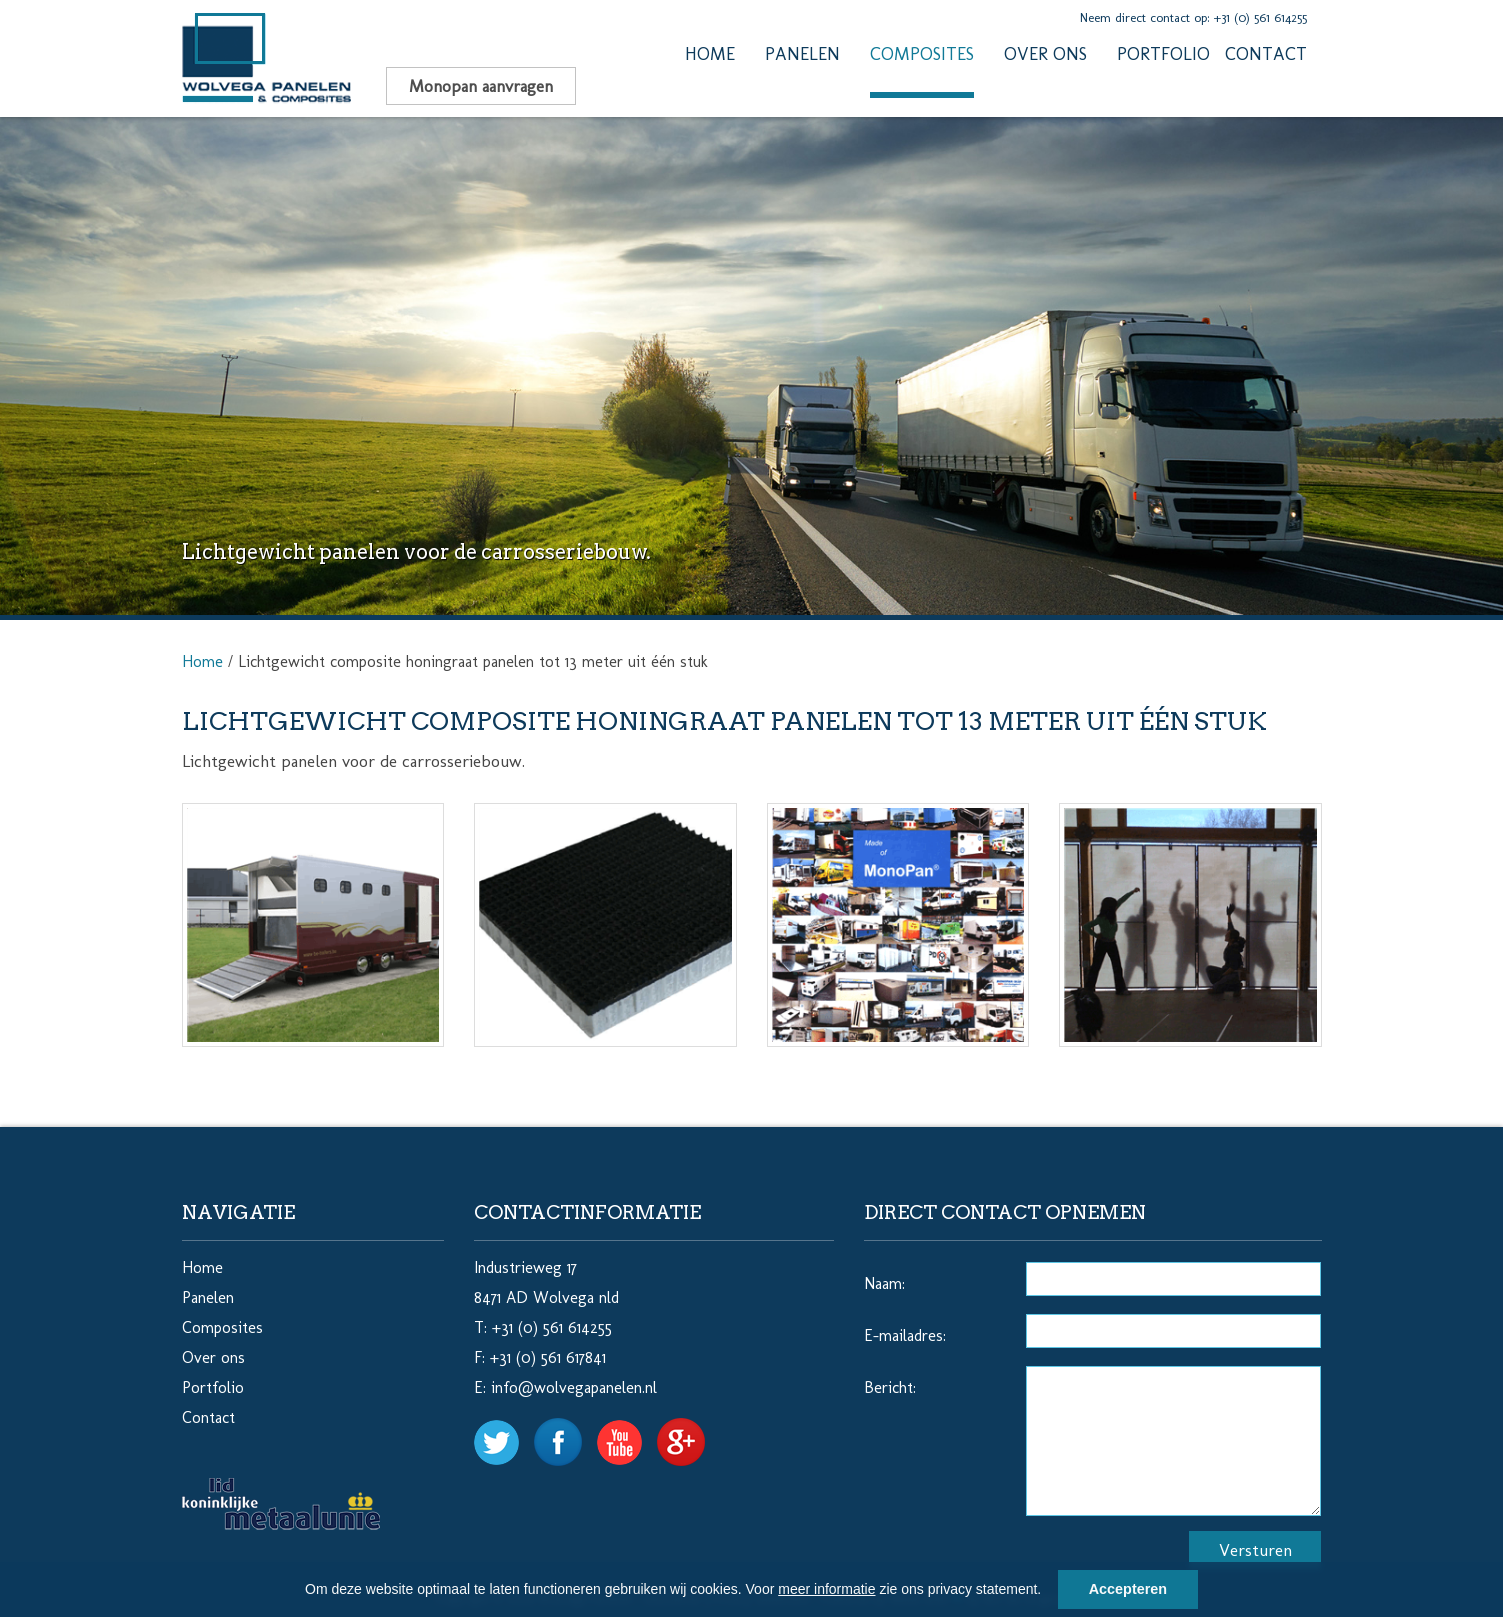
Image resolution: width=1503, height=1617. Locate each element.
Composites (922, 54)
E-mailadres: (905, 1335)
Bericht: (890, 1387)
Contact (1266, 54)
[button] (1048, 1592)
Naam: (884, 1283)
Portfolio (1163, 54)
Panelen (802, 54)
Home (710, 54)
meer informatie (826, 1589)
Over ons (1045, 54)
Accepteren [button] (1128, 1589)
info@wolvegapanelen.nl (574, 1387)
